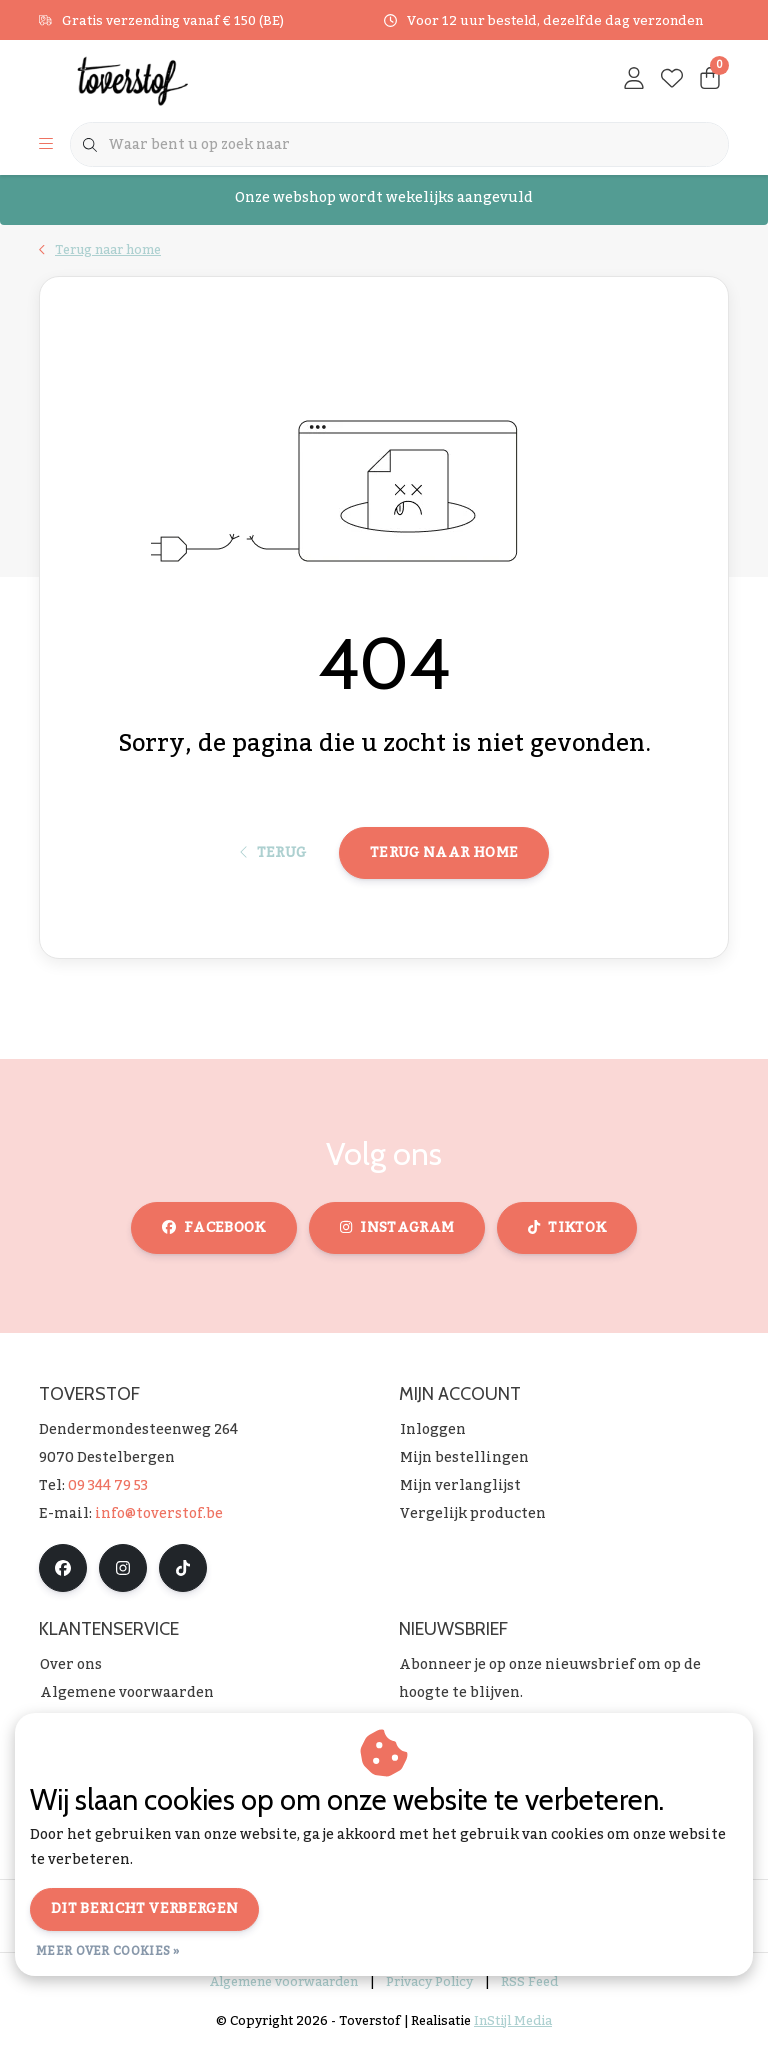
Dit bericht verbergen (144, 1909)
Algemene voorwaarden (284, 1990)
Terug (273, 860)
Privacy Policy (429, 1990)
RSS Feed (529, 1990)
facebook (214, 1236)
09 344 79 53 (108, 1494)
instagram (397, 1236)
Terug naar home (444, 860)
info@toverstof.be (159, 1522)
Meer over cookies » (108, 1951)
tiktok (567, 1236)
